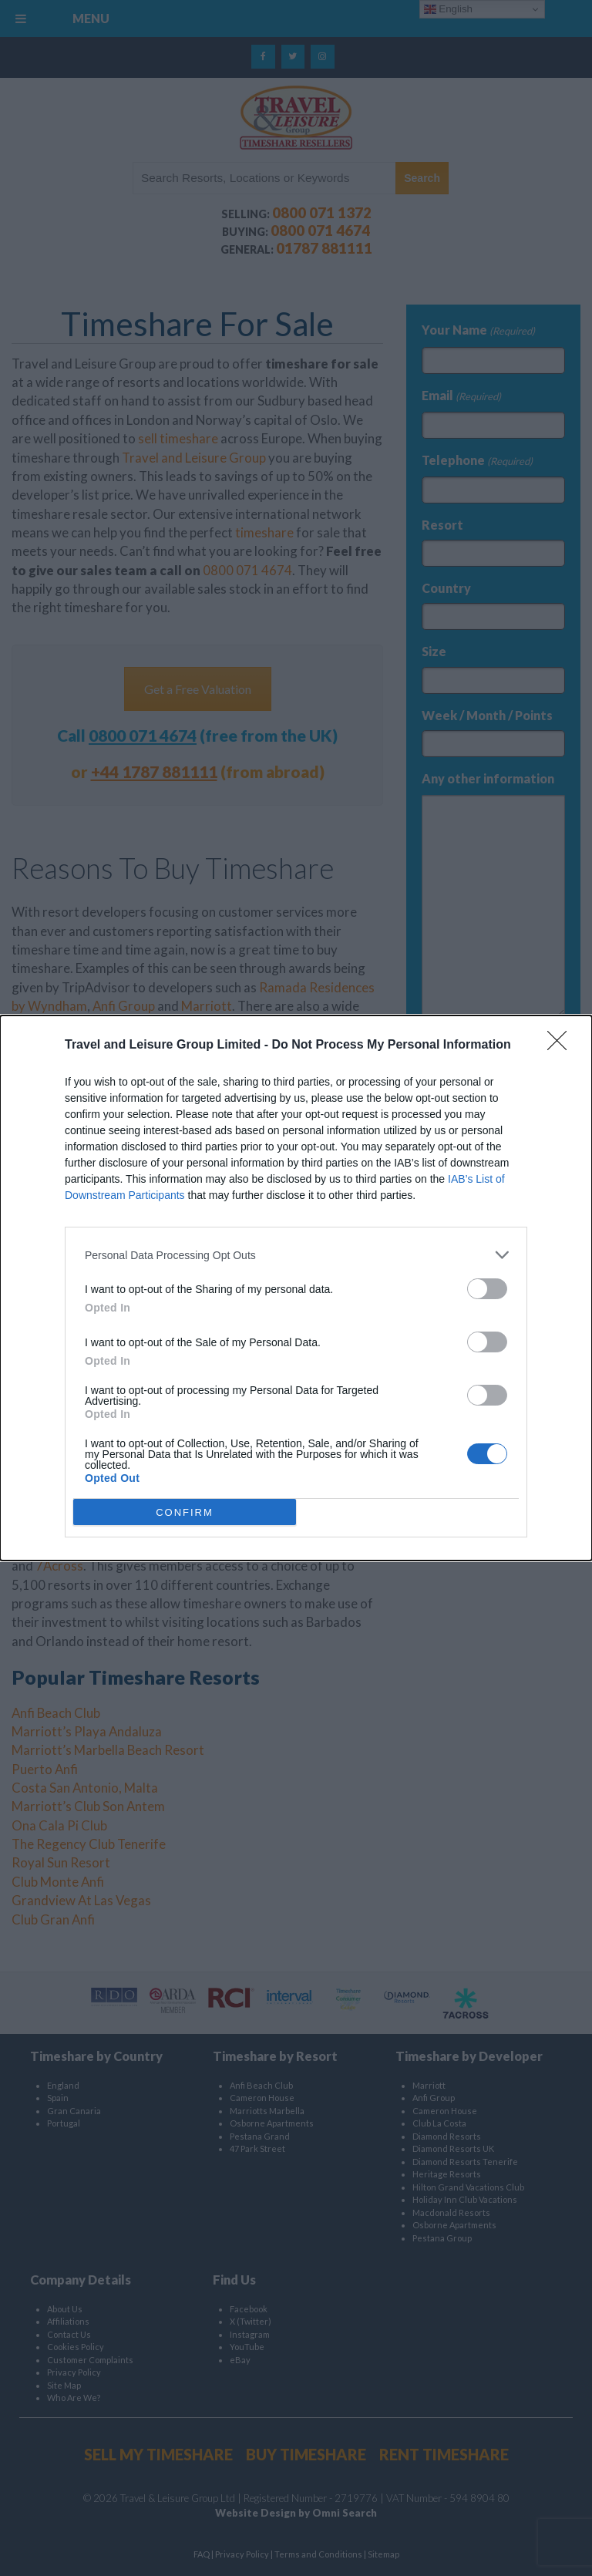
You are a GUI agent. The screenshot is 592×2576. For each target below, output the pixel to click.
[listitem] (296, 1255)
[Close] (562, 1045)
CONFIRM (185, 1512)
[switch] (487, 1288)
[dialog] (296, 1288)
